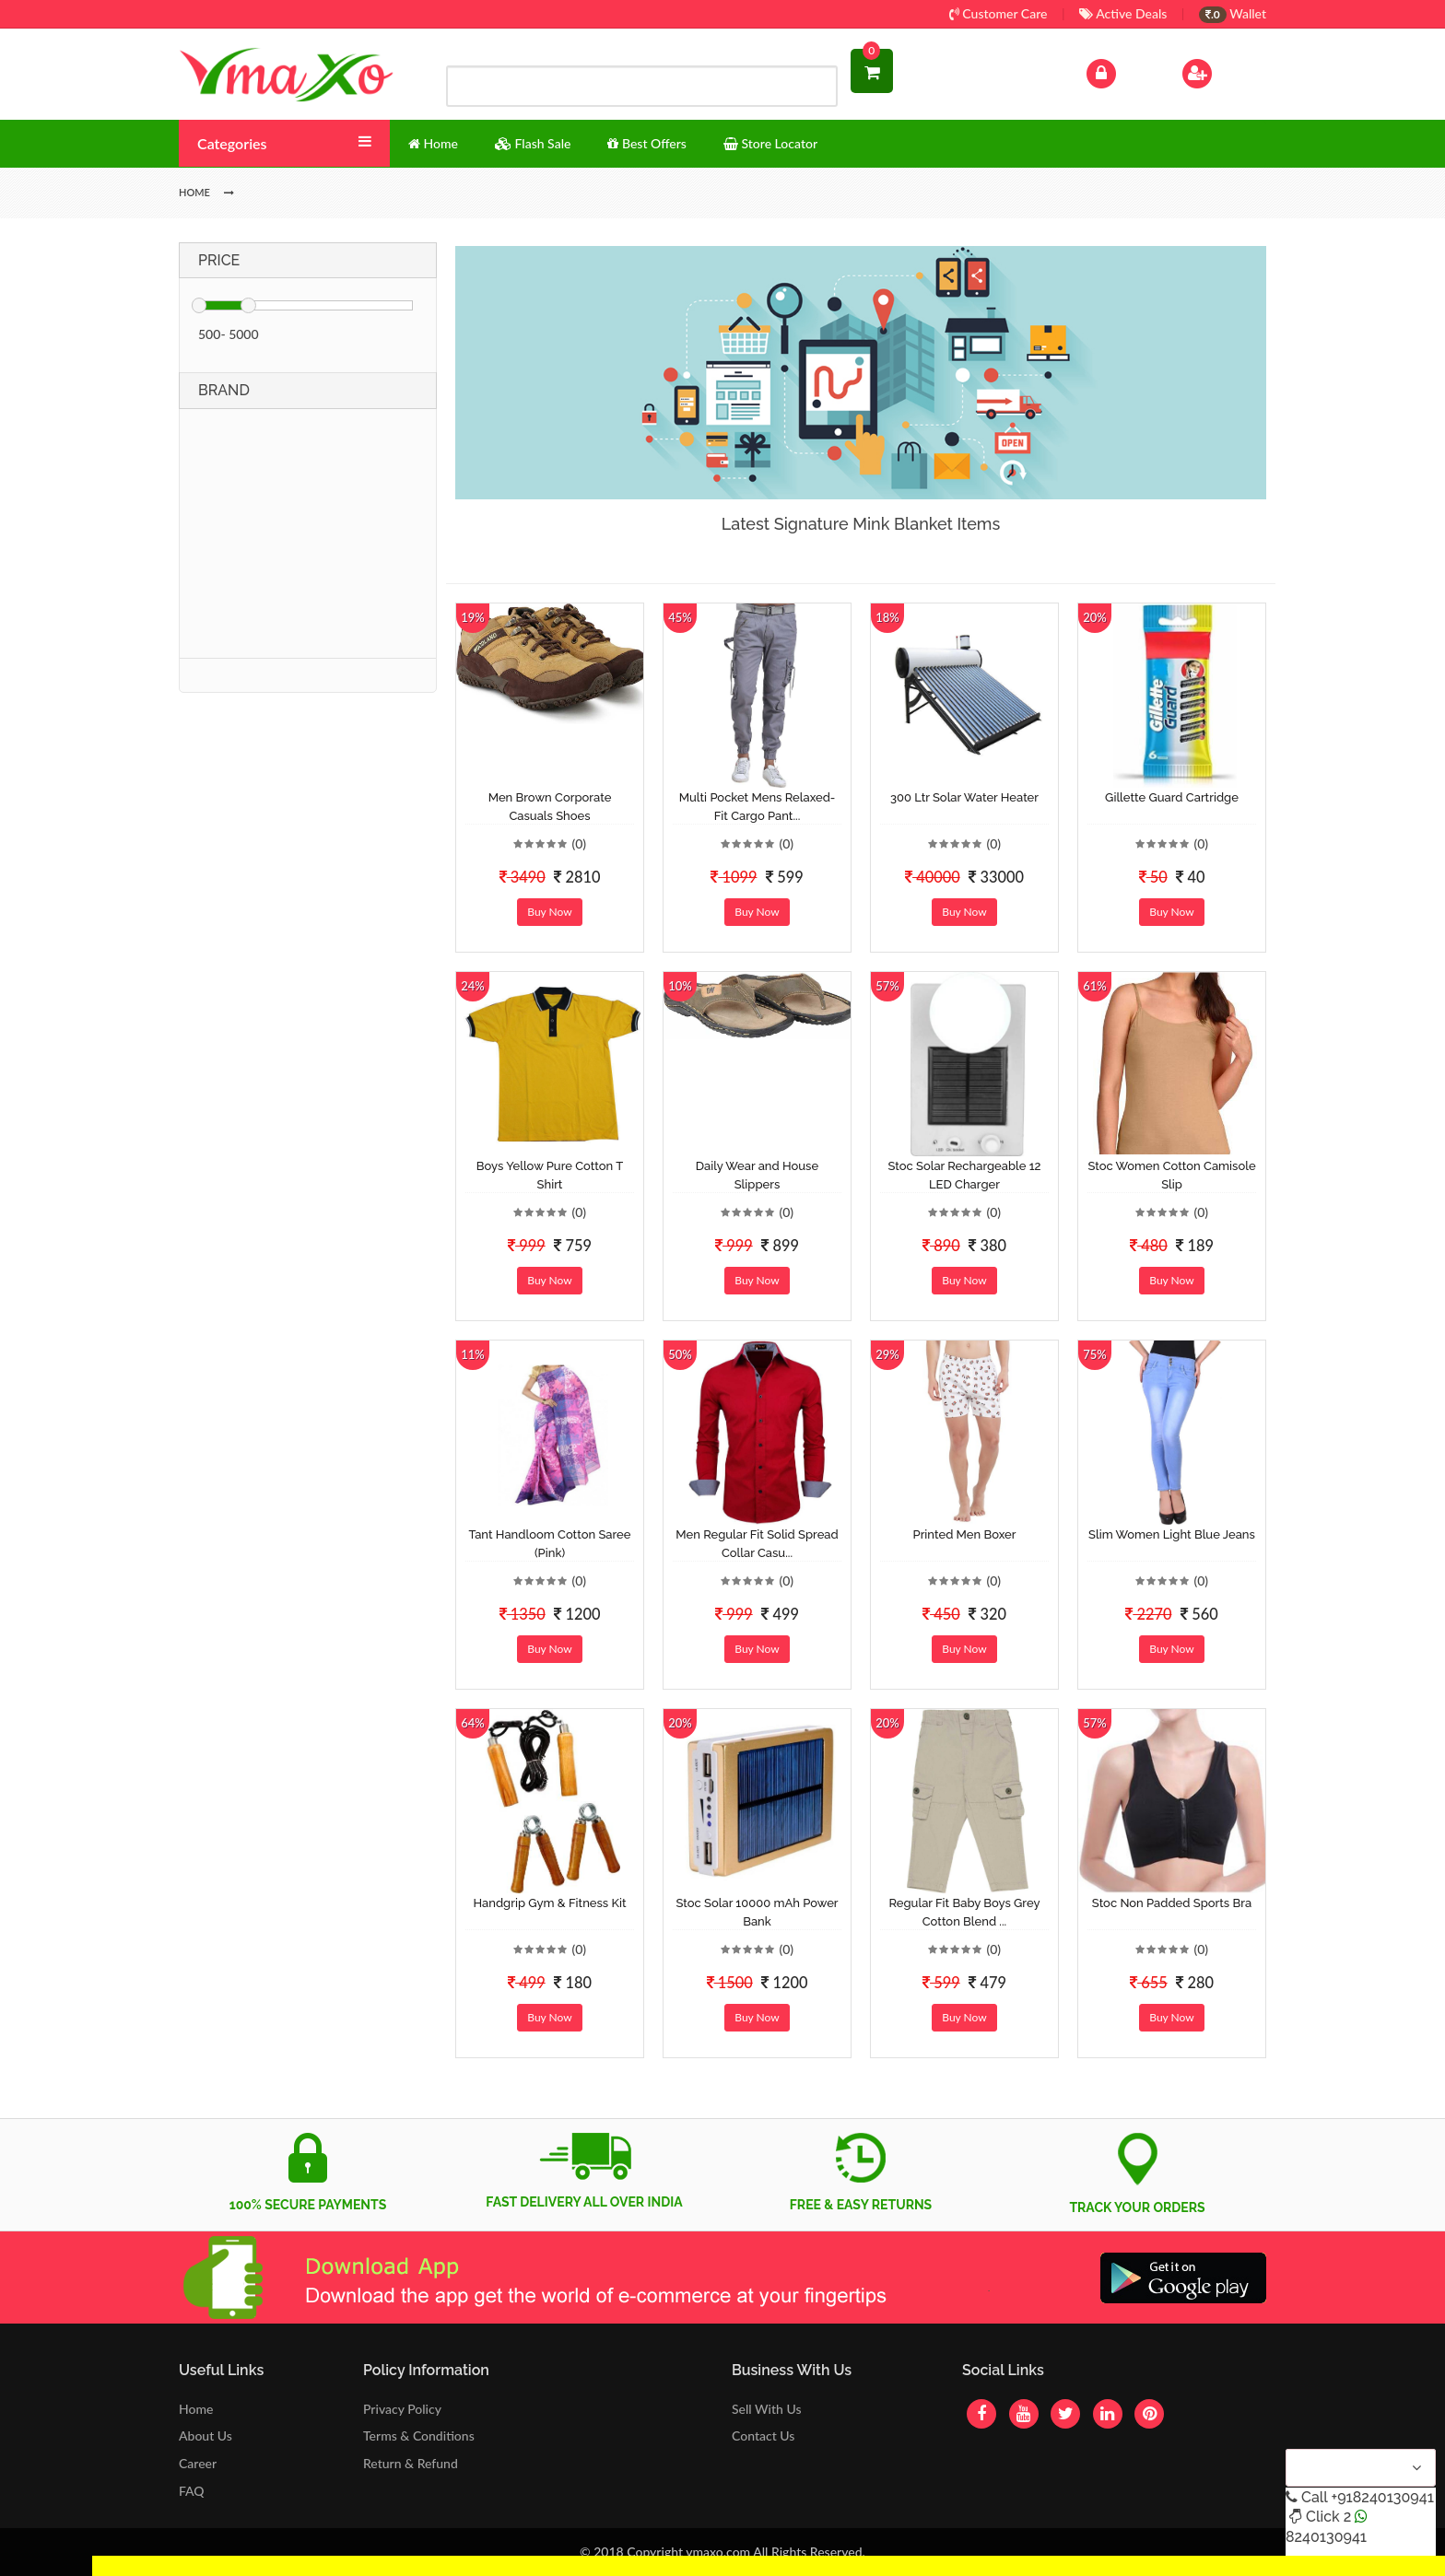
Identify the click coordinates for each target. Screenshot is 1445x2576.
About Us (205, 2435)
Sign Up (1221, 71)
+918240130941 (1382, 2497)
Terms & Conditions (419, 2435)
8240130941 (1326, 2537)
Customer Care (998, 13)
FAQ (192, 2491)
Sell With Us (766, 2409)
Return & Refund (410, 2463)
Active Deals (1123, 13)
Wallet (1232, 13)
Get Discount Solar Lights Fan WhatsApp (207, 2565)
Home (196, 2409)
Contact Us (763, 2435)
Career (198, 2463)
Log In (1121, 71)
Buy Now (549, 912)
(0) (578, 843)
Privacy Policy (402, 2409)
